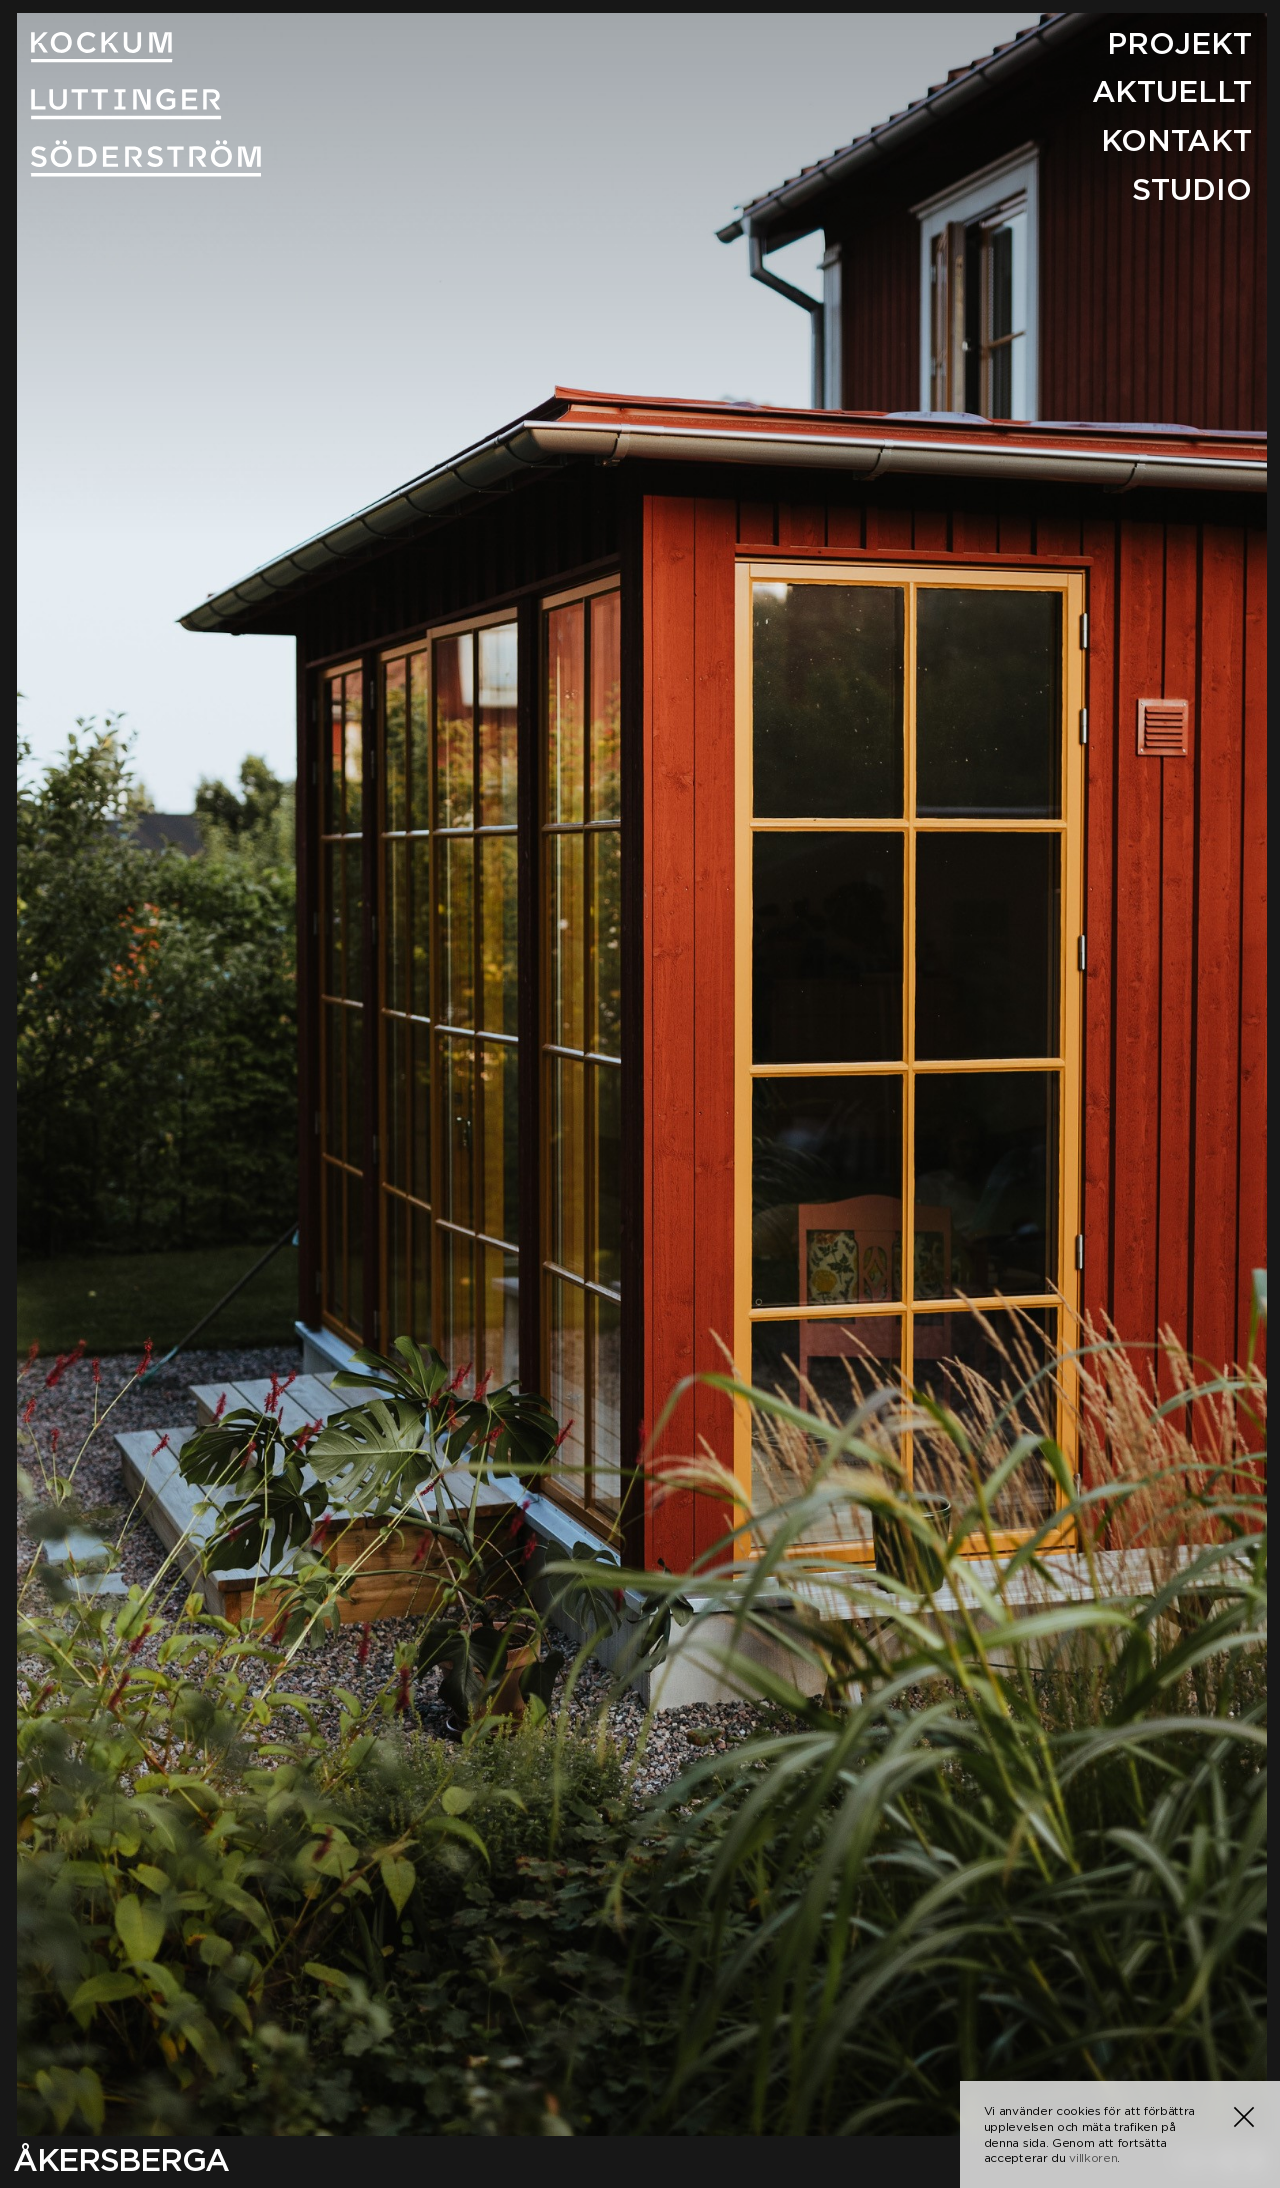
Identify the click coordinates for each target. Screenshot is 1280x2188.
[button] (1244, 2117)
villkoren (1093, 2157)
